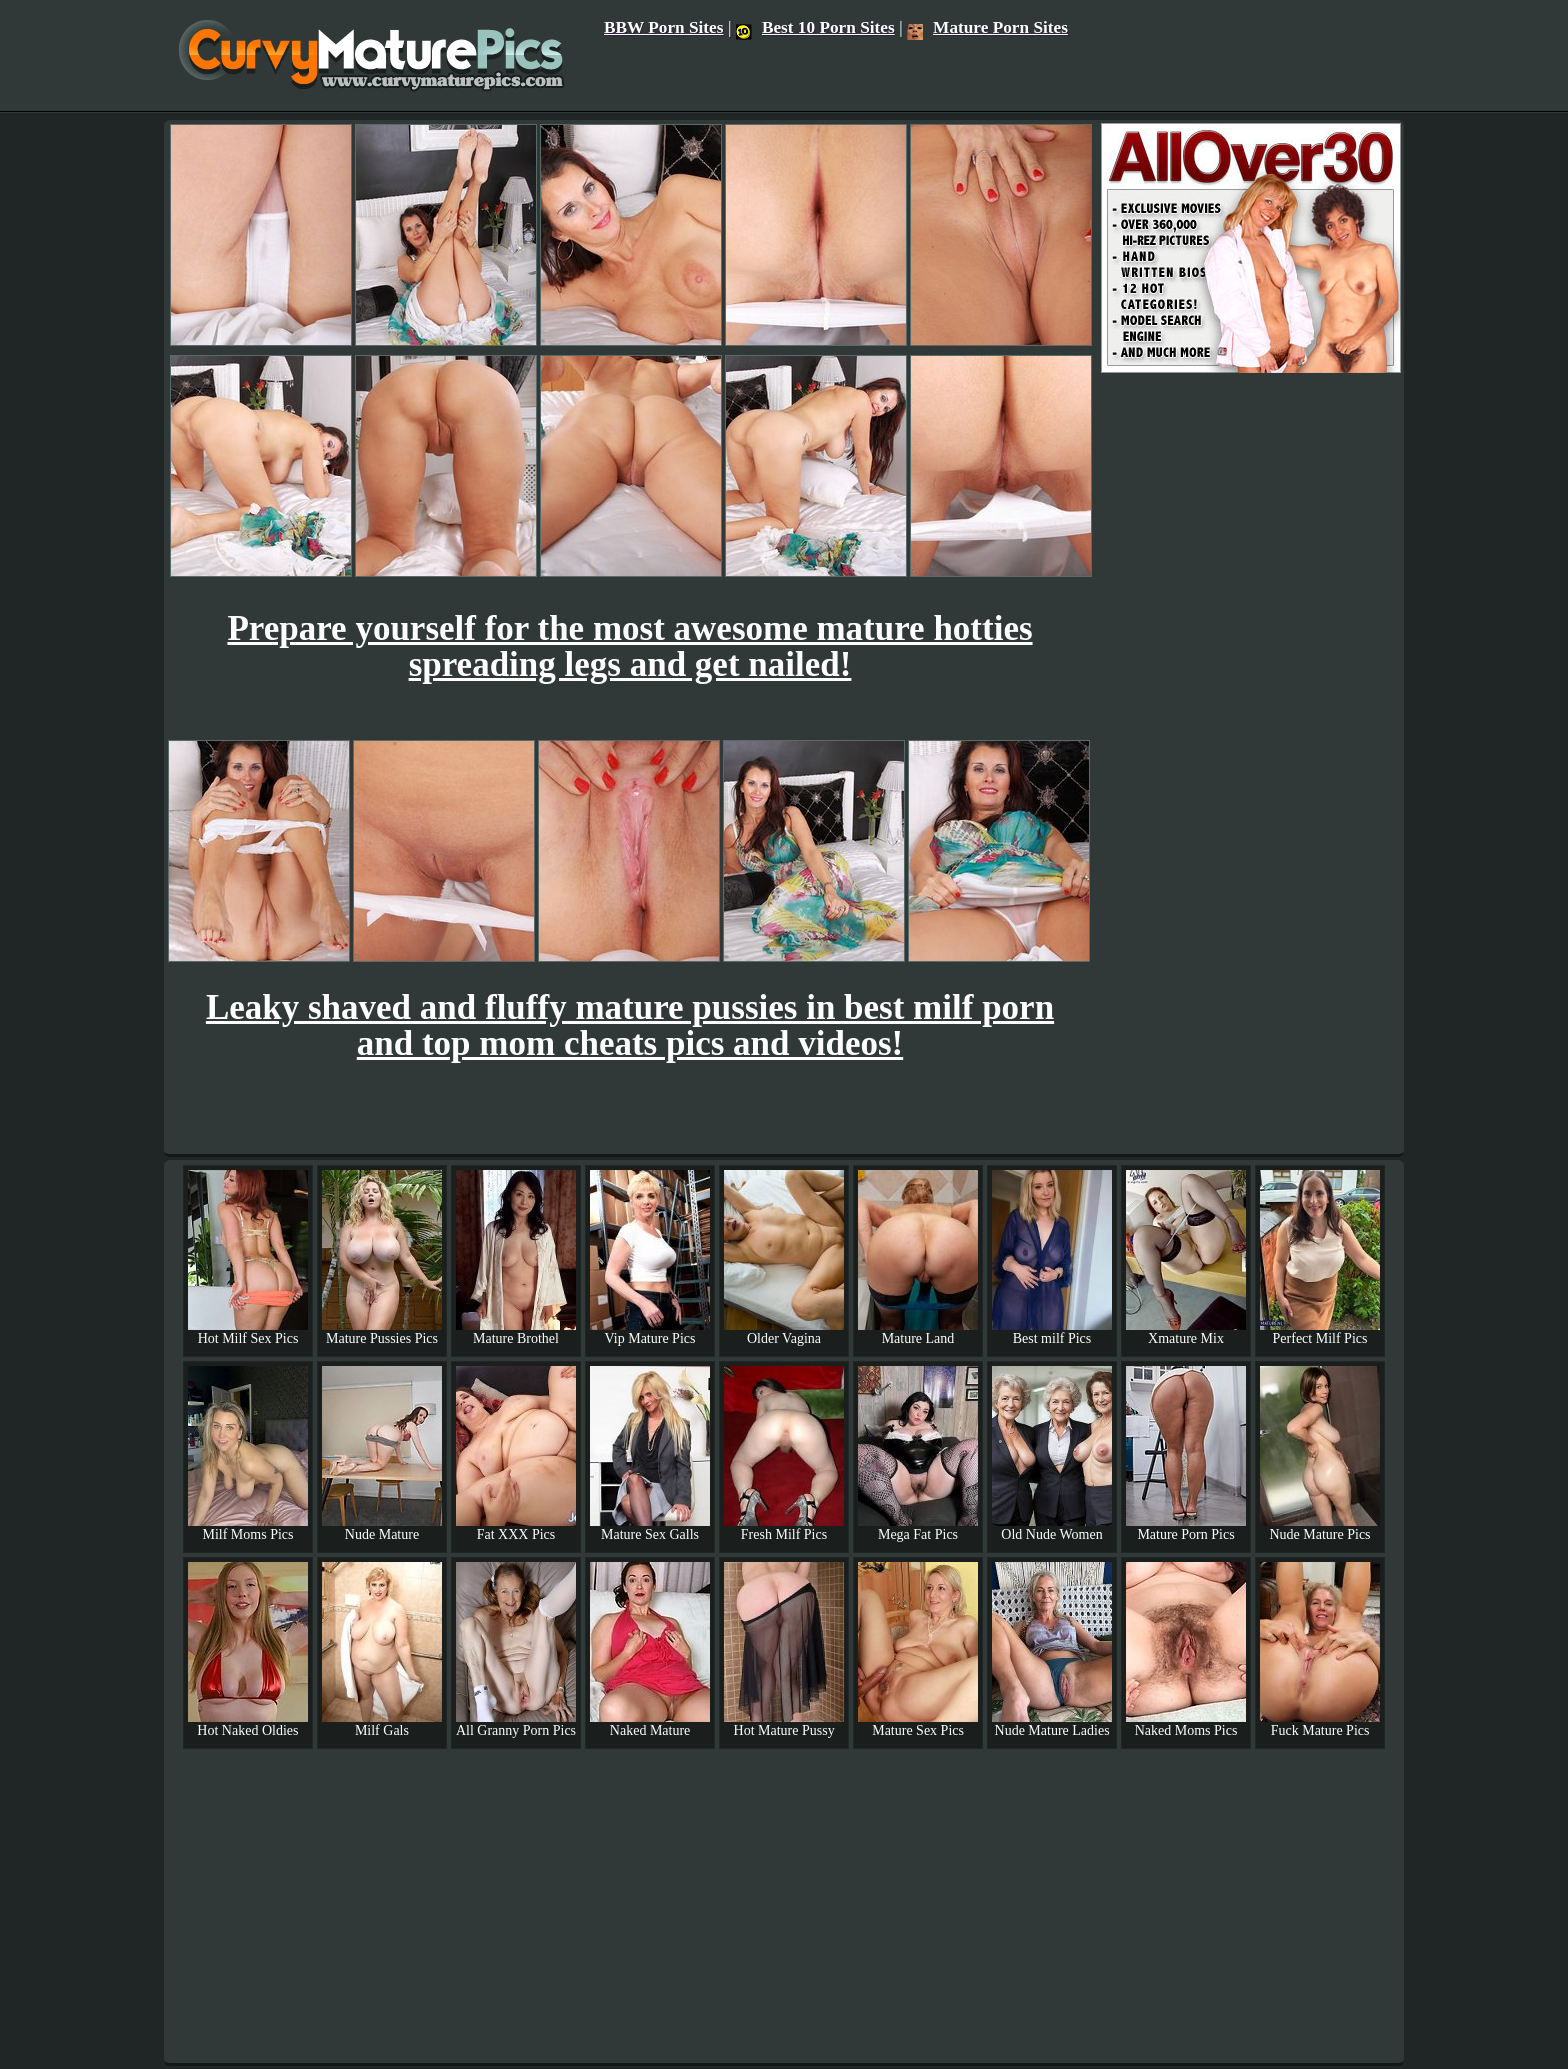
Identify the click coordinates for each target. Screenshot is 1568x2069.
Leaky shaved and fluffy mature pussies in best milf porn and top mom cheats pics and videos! (630, 1025)
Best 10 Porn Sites (815, 27)
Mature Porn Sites (987, 27)
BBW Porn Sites (664, 27)
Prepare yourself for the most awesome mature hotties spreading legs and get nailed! (629, 646)
